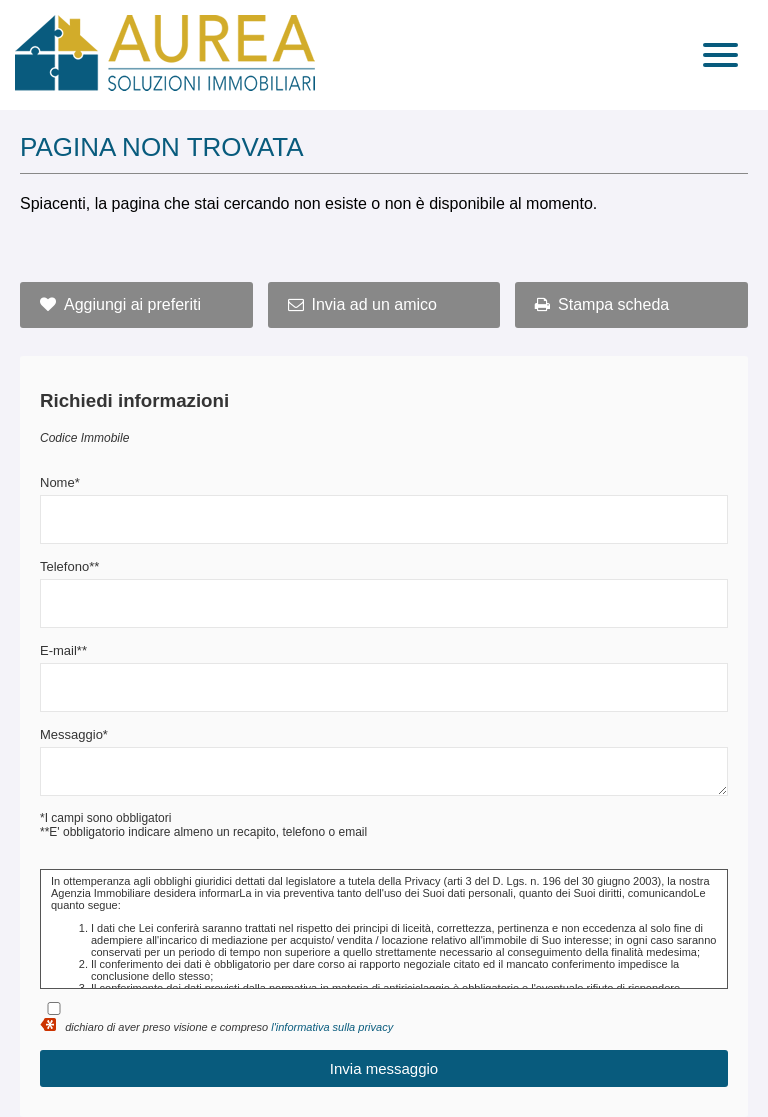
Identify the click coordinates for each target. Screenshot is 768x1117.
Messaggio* (74, 734)
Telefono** (69, 566)
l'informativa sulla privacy (332, 1027)
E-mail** (63, 650)
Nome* (60, 482)
